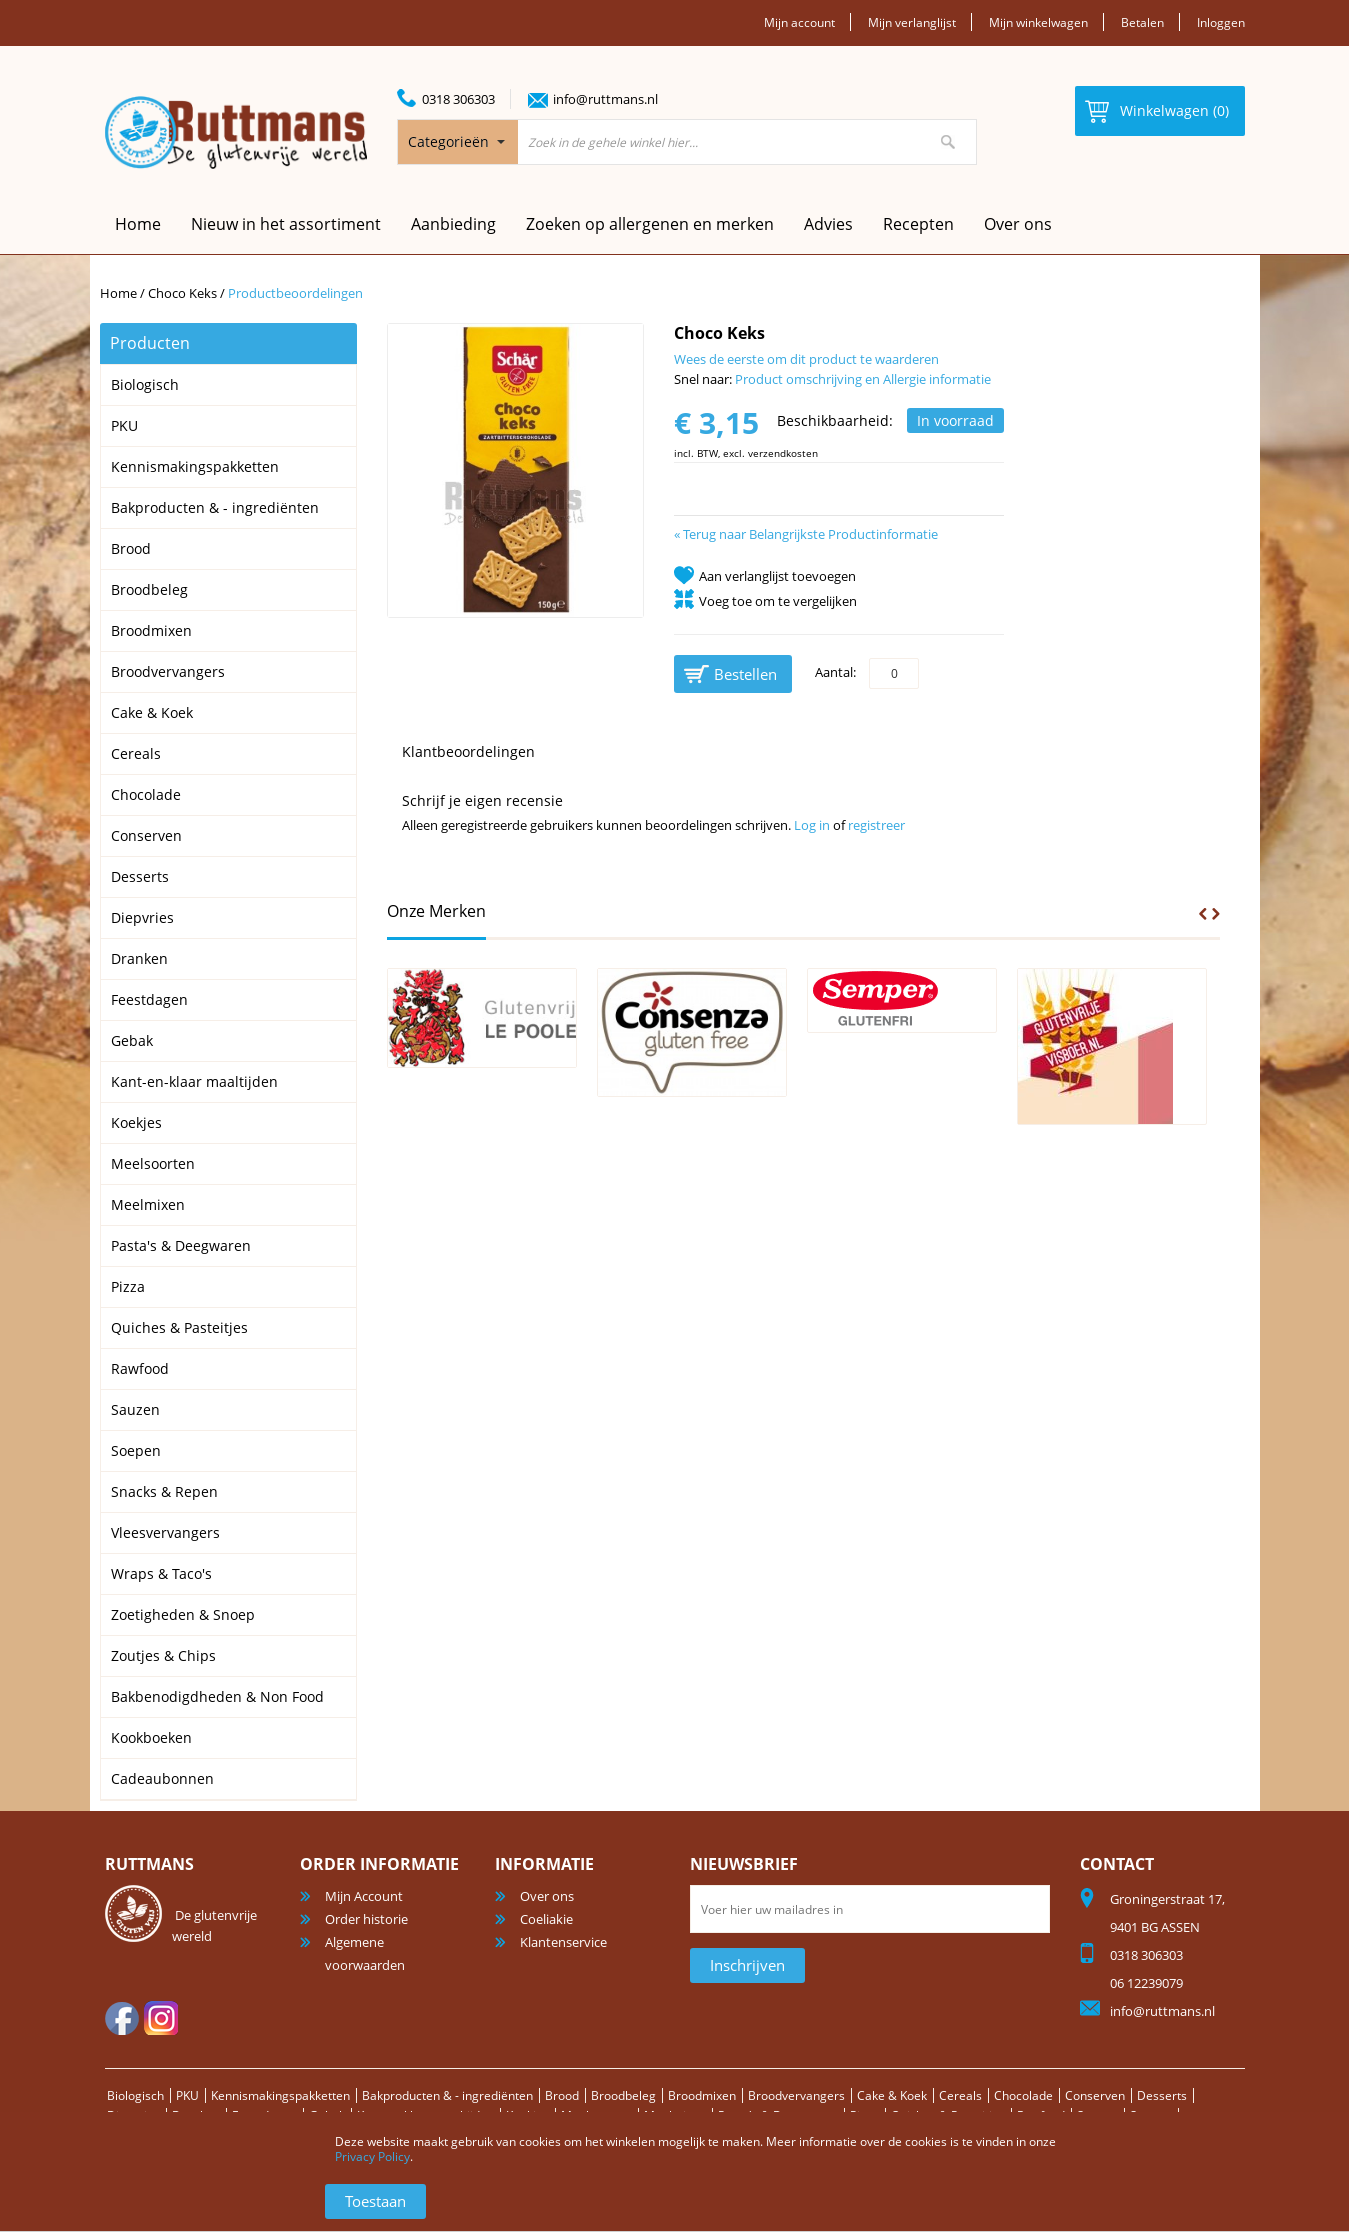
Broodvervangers (841, 2095)
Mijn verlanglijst (896, 22)
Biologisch (137, 2095)
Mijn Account (364, 1896)
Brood (592, 2095)
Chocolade (1077, 2095)
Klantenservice (563, 1942)
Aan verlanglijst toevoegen (777, 576)
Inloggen (1219, 22)
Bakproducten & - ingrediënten (470, 2095)
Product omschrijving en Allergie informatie (863, 379)
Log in (812, 825)
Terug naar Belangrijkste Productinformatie (806, 534)
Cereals (1012, 2095)
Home (118, 293)
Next (1216, 914)
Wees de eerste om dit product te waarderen (806, 359)
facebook (122, 2018)
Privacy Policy (372, 2156)
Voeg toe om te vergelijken (778, 601)
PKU (191, 2095)
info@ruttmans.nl (605, 99)
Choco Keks (184, 293)
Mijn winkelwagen (1029, 22)
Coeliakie (546, 1919)
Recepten (918, 224)
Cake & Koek (942, 2095)
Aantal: (835, 672)
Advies (828, 224)
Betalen (1137, 22)
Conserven (1153, 2095)
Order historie (366, 1919)
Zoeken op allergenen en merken (650, 224)
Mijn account (778, 22)
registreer (876, 825)
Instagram (161, 2018)
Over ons (1018, 224)
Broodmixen (741, 2095)
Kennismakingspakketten (291, 2095)
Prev (1203, 914)
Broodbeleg (657, 2095)
